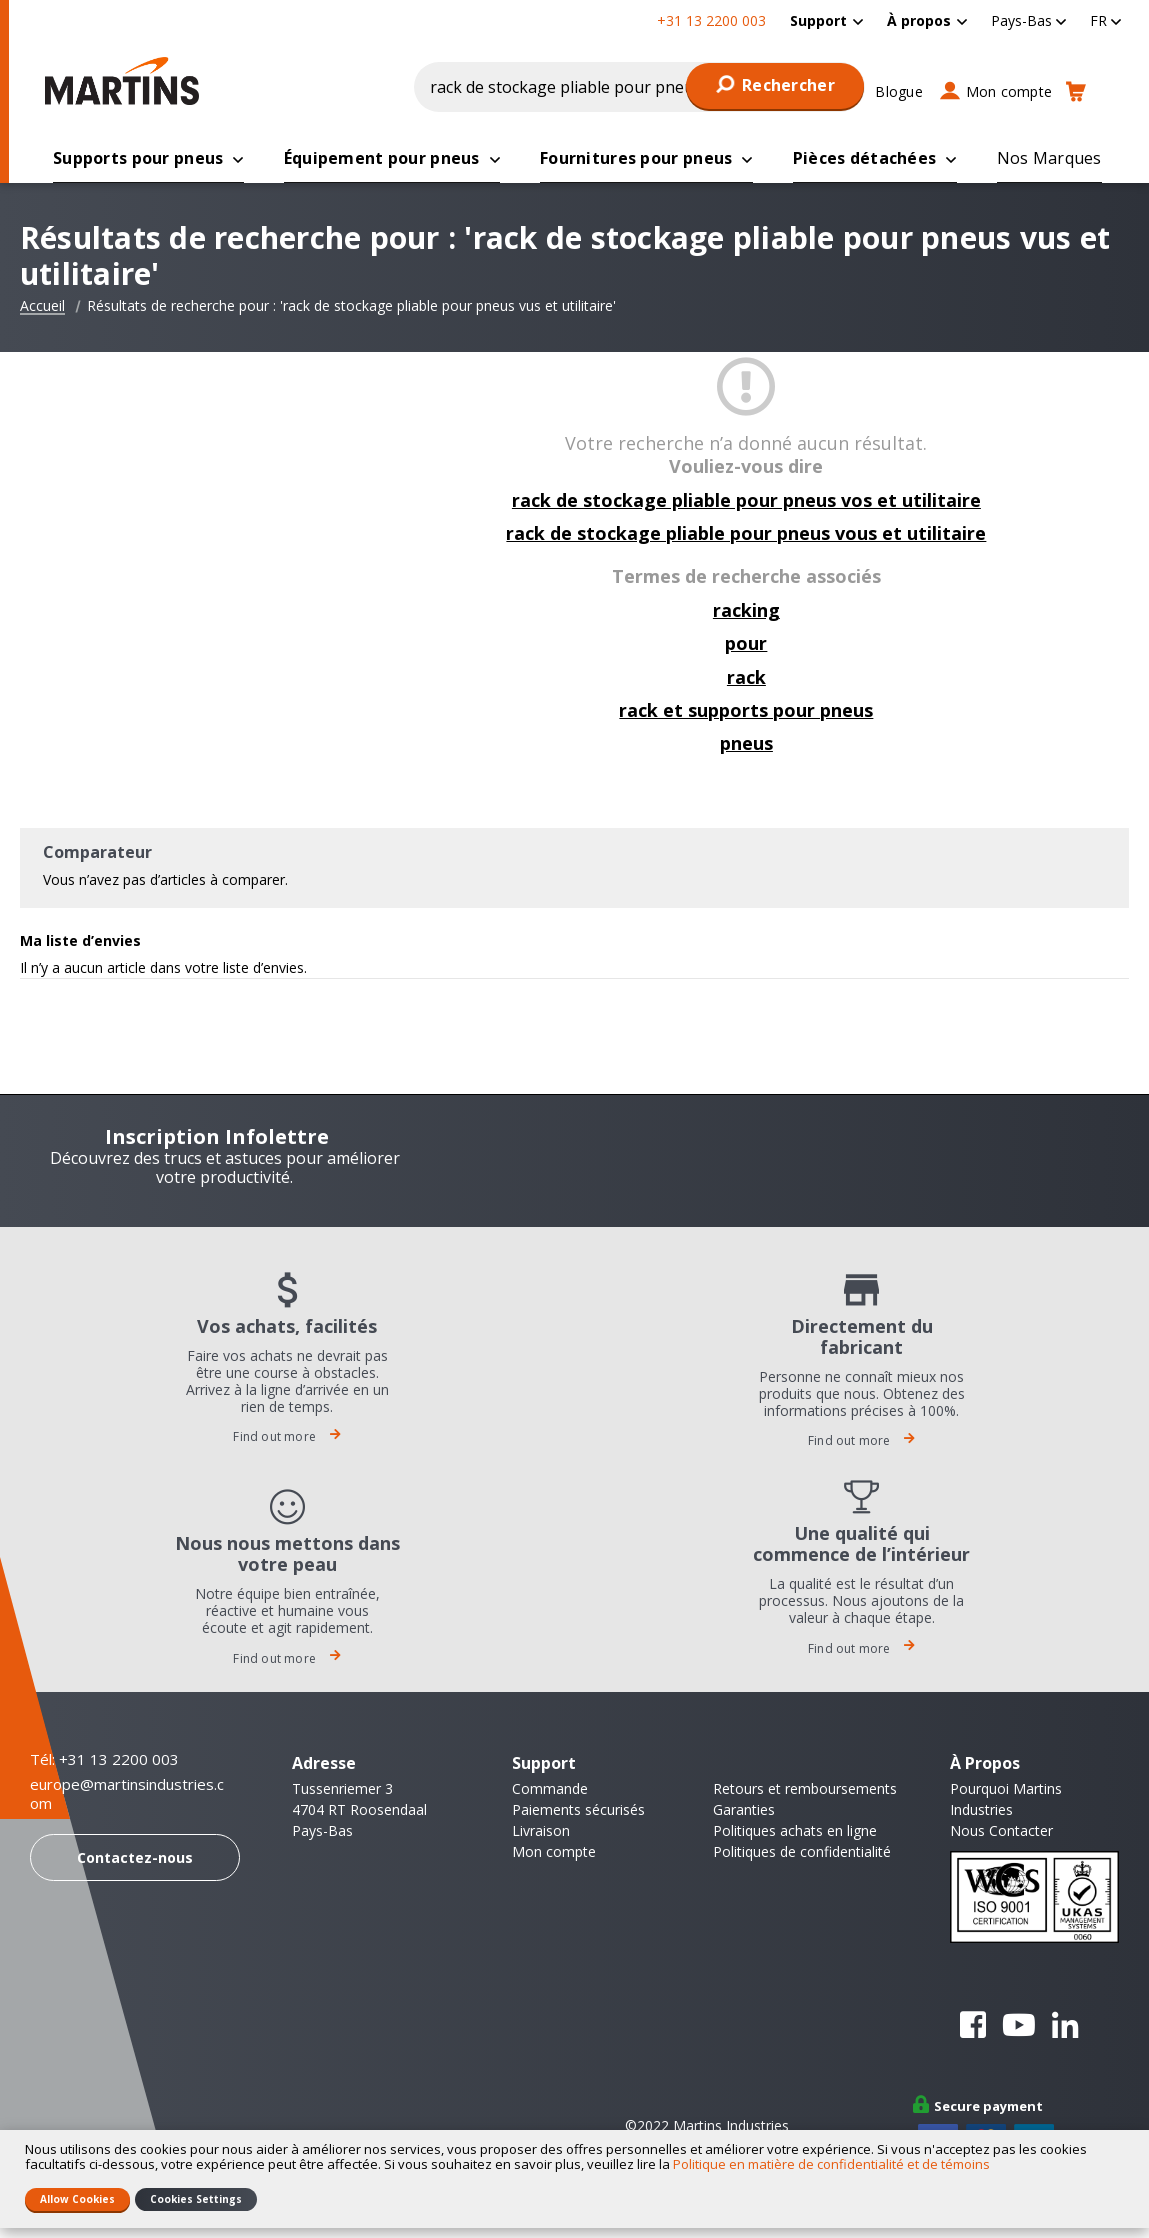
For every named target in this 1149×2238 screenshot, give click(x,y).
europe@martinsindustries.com (127, 1795)
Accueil (42, 307)
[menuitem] (826, 20)
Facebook (973, 2026)
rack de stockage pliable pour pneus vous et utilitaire (746, 534)
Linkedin (1065, 2026)
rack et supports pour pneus (746, 711)
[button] (1028, 20)
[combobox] (639, 87)
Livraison (541, 1831)
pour (746, 644)
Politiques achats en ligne (795, 1831)
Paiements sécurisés (578, 1810)
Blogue (899, 91)
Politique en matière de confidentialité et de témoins (831, 2164)
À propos (919, 20)
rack (746, 678)
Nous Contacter (1001, 1831)
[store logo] (122, 81)
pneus (746, 744)
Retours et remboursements (805, 1789)
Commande (550, 1789)
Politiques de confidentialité (802, 1852)
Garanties (744, 1810)
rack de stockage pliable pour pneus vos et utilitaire (746, 501)
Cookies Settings (196, 2199)
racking (746, 611)
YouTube (1019, 2026)
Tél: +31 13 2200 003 (104, 1760)
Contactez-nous (135, 1858)
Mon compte (1009, 91)
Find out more (287, 1437)
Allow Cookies (77, 2199)
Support (818, 20)
